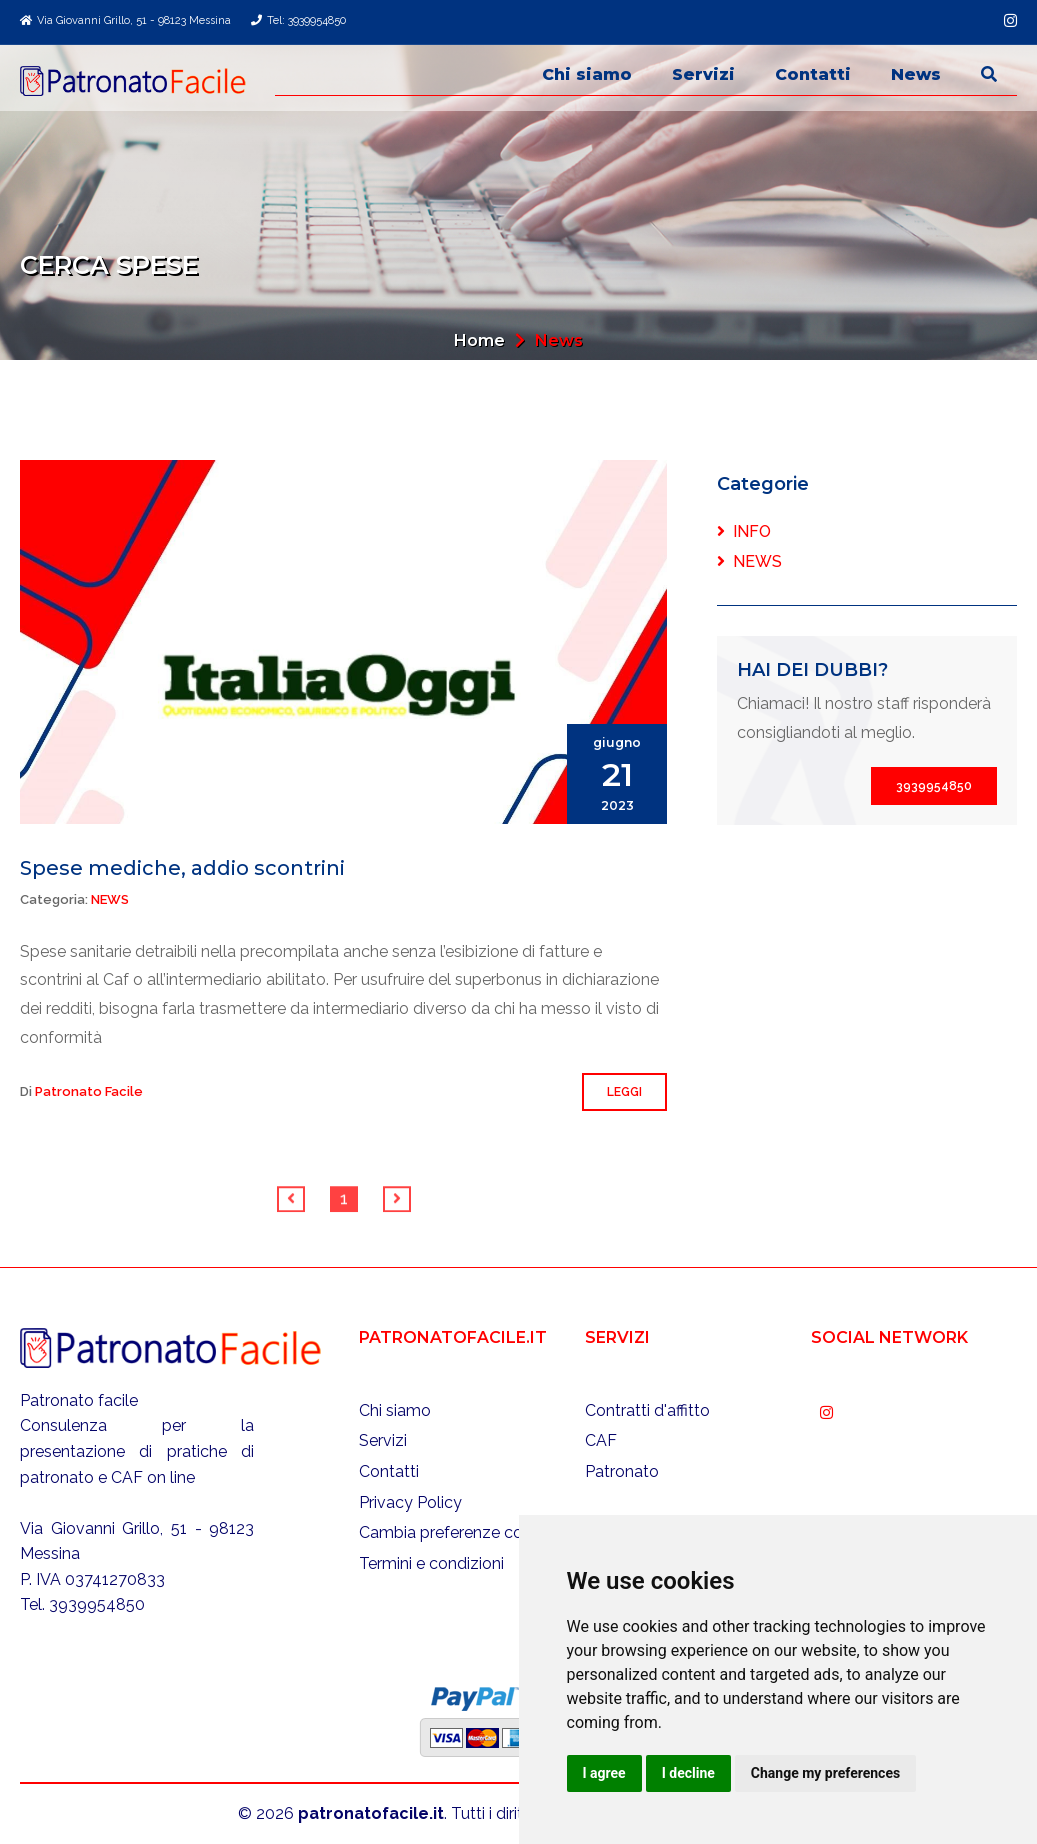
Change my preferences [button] (825, 1773)
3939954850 (934, 786)
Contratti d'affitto (647, 1410)
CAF (601, 1440)
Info (744, 531)
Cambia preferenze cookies (460, 1532)
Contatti (813, 74)
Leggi (624, 1092)
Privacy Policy (410, 1502)
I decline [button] (688, 1773)
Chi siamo (587, 74)
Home (479, 340)
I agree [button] (604, 1773)
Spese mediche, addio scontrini (182, 868)
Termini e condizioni (431, 1563)
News (916, 74)
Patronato (622, 1471)
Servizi (703, 74)
